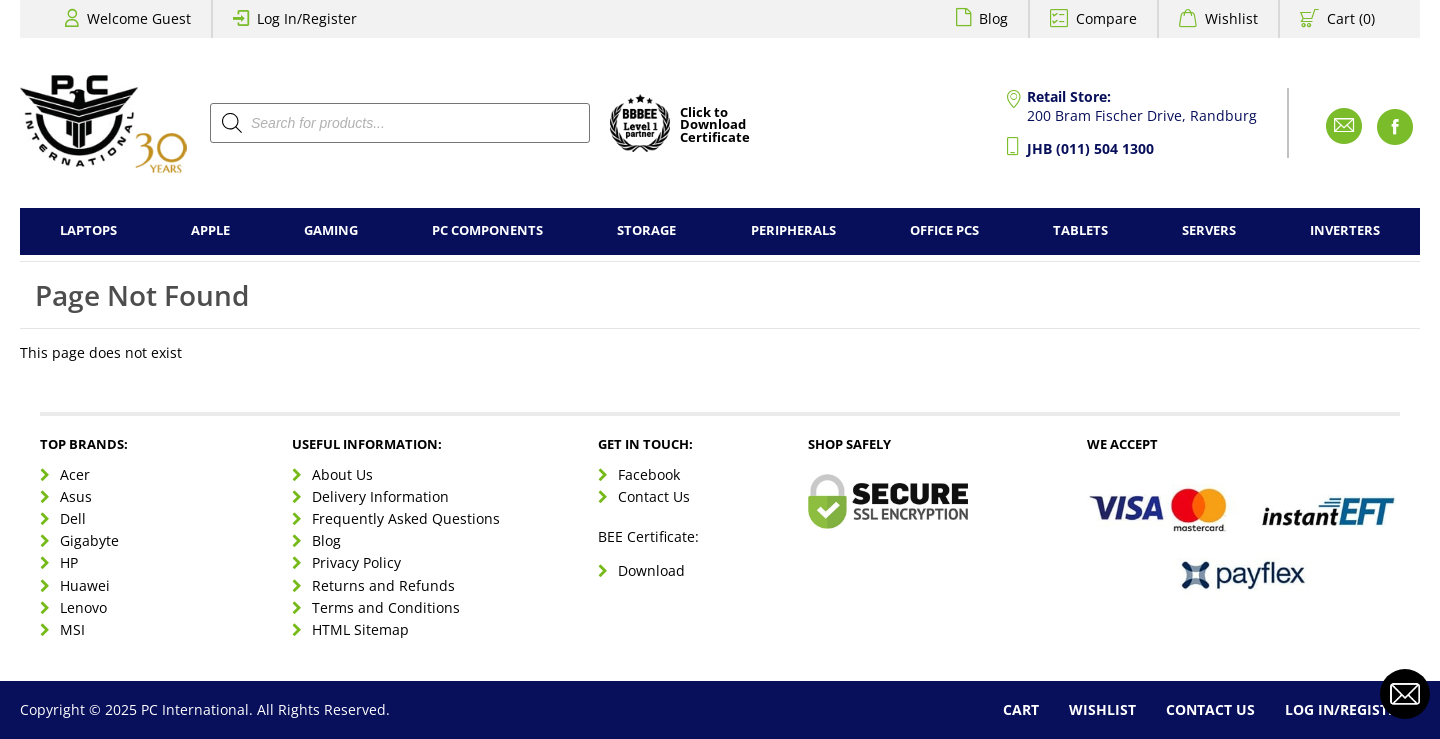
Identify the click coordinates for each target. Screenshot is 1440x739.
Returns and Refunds (383, 585)
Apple (210, 230)
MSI (72, 629)
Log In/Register (307, 18)
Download (651, 570)
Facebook (649, 474)
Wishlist (1231, 18)
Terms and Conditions (386, 607)
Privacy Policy (356, 562)
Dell (73, 518)
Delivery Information (380, 496)
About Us (342, 474)
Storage (646, 230)
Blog (993, 18)
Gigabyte (89, 540)
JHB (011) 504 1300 (1090, 148)
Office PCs (944, 230)
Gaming (331, 230)
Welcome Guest (139, 18)
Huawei (85, 585)
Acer (75, 474)
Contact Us (654, 496)
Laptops (88, 230)
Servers (1209, 230)
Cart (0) (1351, 18)
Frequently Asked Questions (406, 518)
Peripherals (793, 230)
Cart (1021, 709)
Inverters (1345, 230)
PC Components (487, 230)
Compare (1106, 18)
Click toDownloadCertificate (715, 126)
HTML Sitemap (360, 629)
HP (69, 562)
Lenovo (83, 607)
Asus (76, 496)
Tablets (1080, 230)
